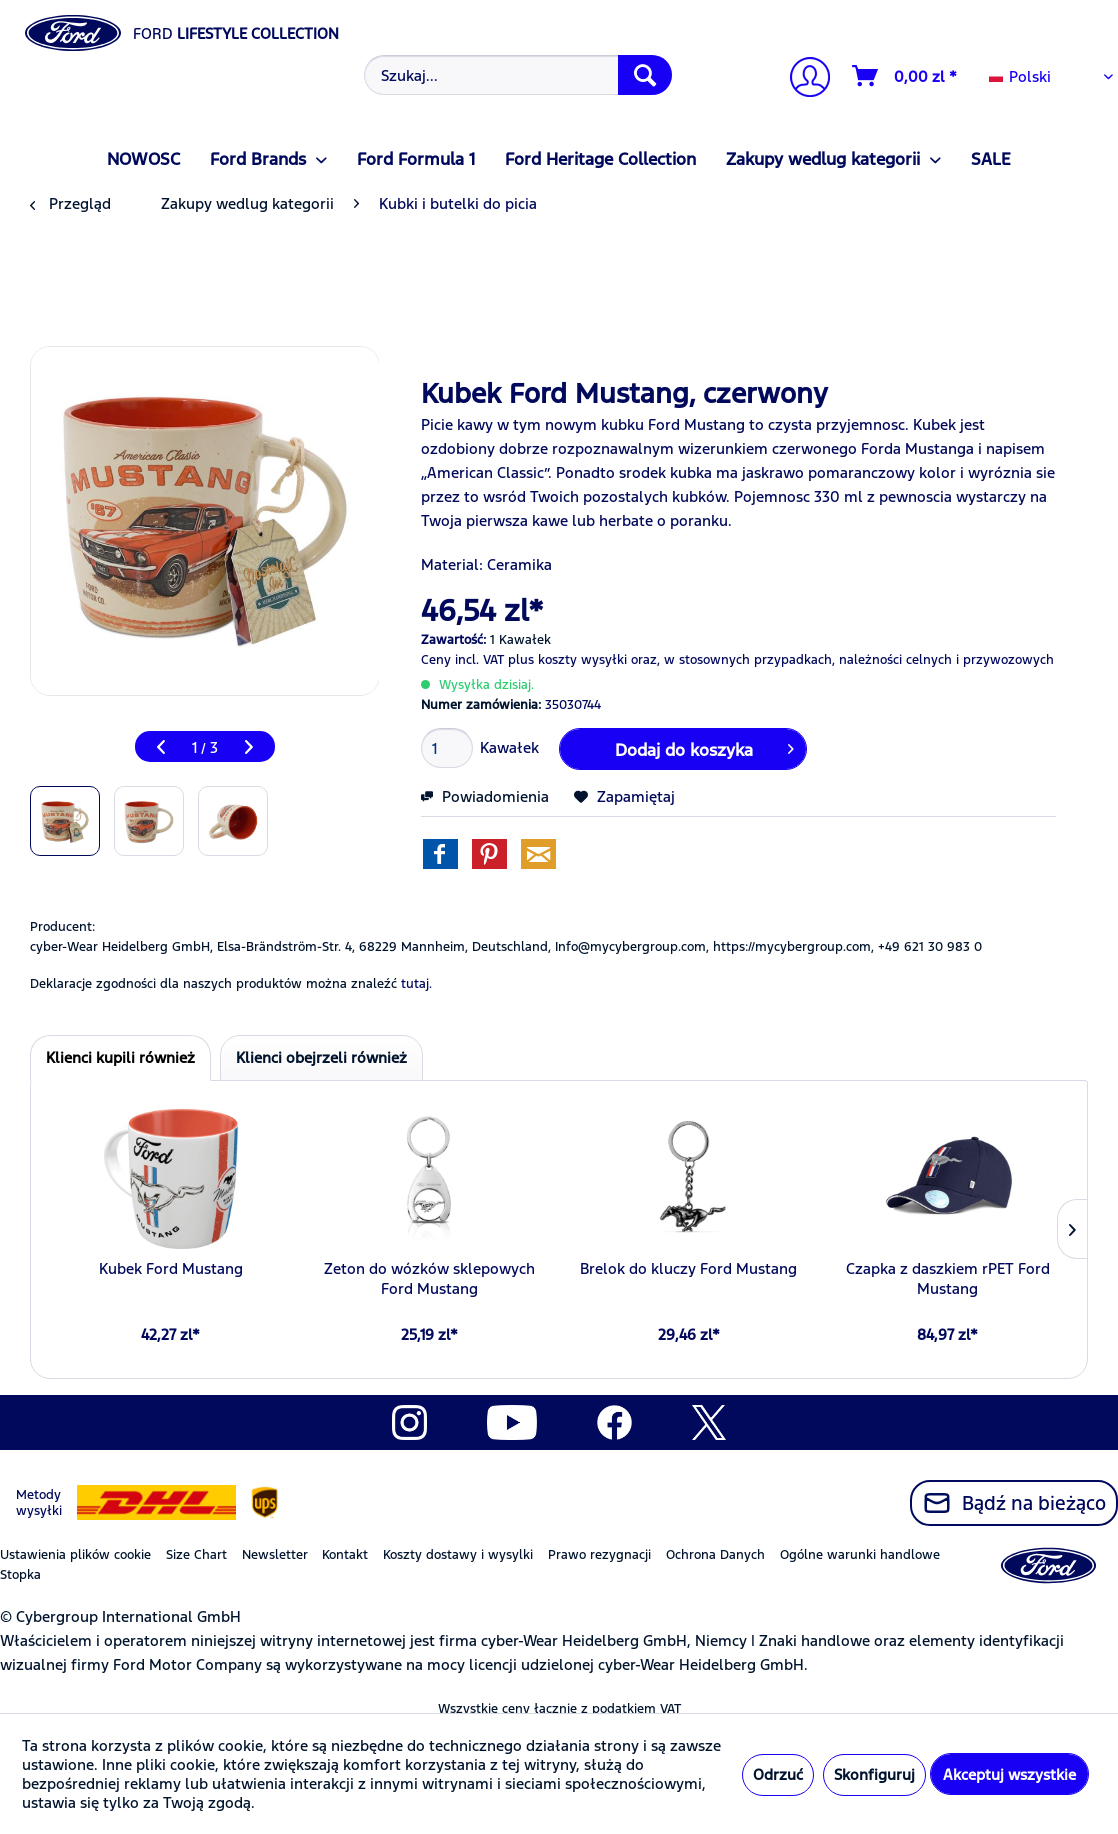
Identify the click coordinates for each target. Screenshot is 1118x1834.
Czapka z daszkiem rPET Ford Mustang (948, 1278)
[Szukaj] (645, 75)
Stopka (20, 1575)
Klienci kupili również (120, 1057)
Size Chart (196, 1555)
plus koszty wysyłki (567, 660)
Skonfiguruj (874, 1774)
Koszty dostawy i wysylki (458, 1555)
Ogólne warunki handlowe (860, 1555)
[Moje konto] (802, 79)
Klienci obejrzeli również (321, 1057)
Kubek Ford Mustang (171, 1268)
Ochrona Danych (715, 1555)
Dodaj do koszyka (704, 747)
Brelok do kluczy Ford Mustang (688, 1268)
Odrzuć (778, 1774)
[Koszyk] (905, 76)
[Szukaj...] (518, 75)
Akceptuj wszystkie (1009, 1774)
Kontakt (345, 1555)
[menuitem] (515, 75)
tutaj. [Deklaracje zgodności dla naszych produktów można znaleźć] (416, 984)
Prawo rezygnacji (599, 1555)
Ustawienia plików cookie (75, 1555)
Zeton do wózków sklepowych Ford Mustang (429, 1278)
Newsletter (275, 1555)
